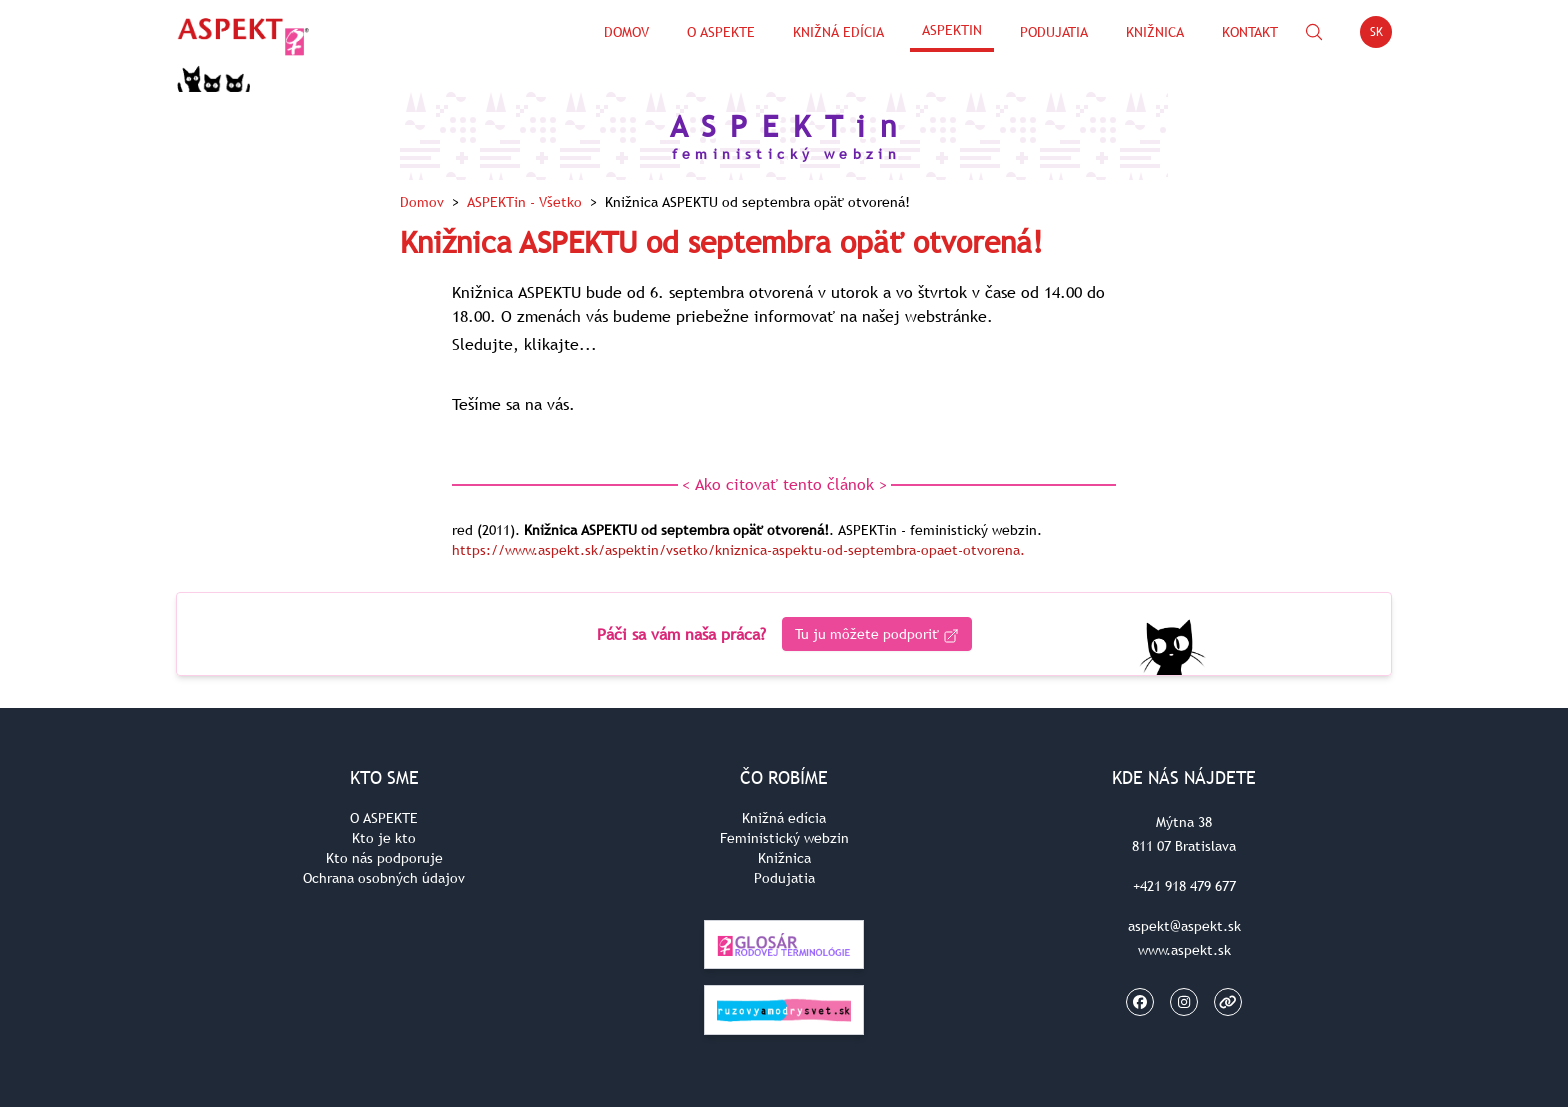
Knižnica (1155, 32)
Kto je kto (384, 838)
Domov (626, 32)
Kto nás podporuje (384, 858)
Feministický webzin (784, 838)
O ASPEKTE (384, 818)
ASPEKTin (952, 30)
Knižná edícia (838, 32)
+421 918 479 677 (1184, 886)
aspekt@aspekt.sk (1184, 926)
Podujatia (1054, 32)
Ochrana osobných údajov (384, 878)
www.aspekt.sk (1184, 950)
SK (1381, 35)
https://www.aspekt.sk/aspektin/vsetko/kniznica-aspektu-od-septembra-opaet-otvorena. (738, 550)
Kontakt (1250, 32)
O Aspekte (721, 32)
